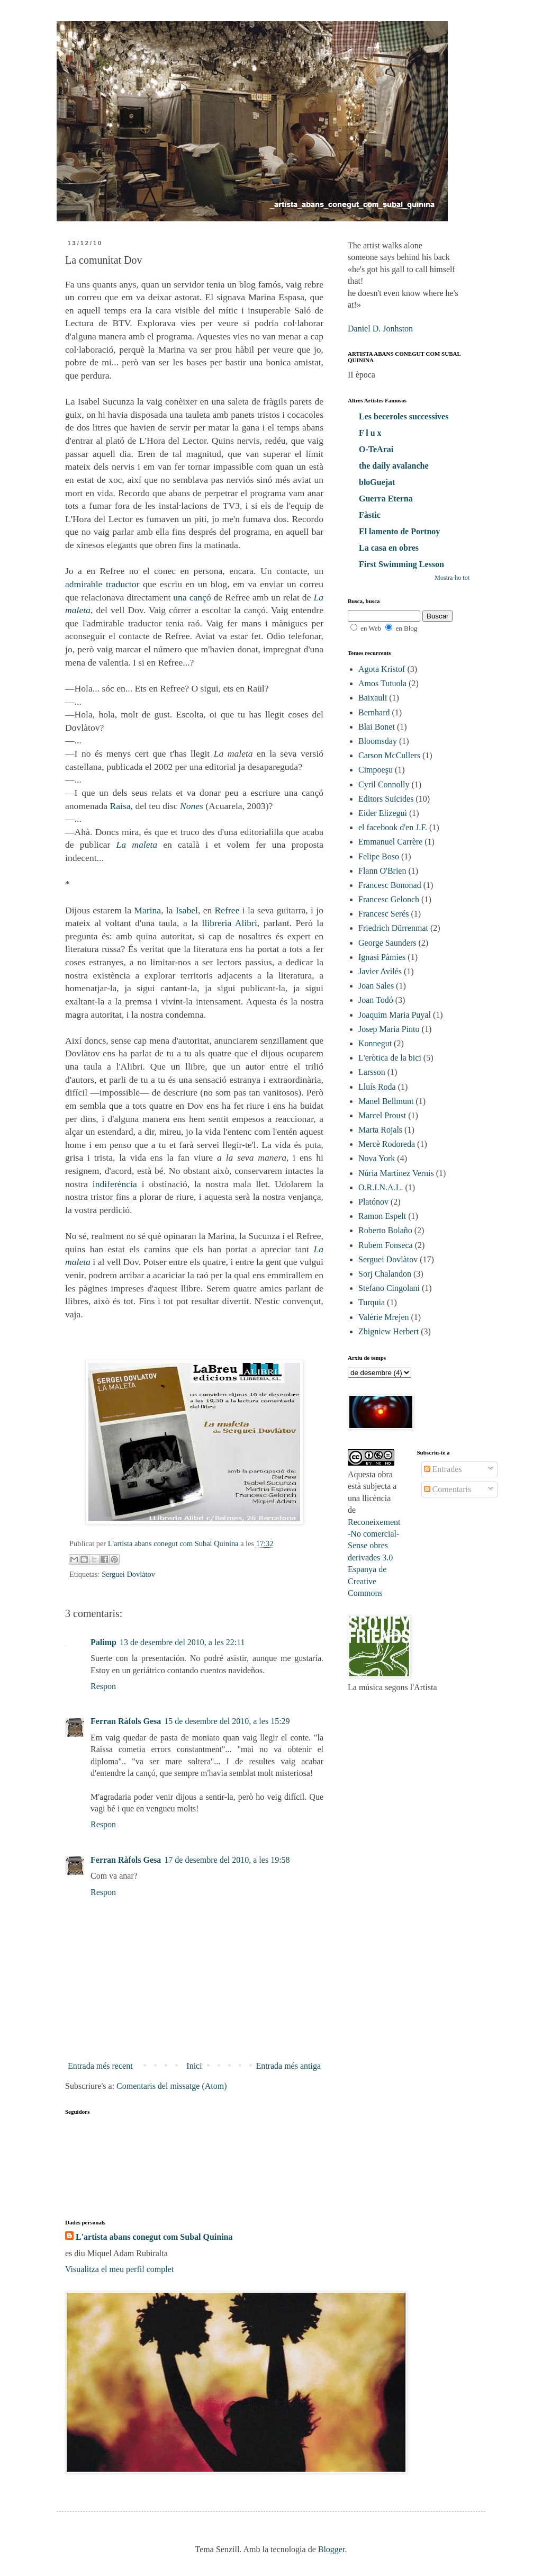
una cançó (192, 597)
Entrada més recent (100, 2065)
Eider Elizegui (382, 813)
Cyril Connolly (383, 784)
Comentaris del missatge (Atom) (171, 2085)
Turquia (371, 1302)
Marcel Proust (382, 1115)
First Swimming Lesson (401, 564)
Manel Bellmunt (385, 1101)
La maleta (137, 844)
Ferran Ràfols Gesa (126, 1721)
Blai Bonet (376, 726)
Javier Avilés (380, 971)
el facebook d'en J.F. (392, 827)
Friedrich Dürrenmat (393, 927)
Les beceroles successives (403, 416)
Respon (103, 1686)
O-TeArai (376, 449)
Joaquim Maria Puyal (394, 1014)
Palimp (103, 1642)
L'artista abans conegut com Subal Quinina (154, 2236)
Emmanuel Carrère (390, 841)
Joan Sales (376, 985)
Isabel (187, 910)
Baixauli (372, 697)
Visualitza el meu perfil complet (119, 2269)
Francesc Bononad (389, 885)
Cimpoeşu (375, 769)
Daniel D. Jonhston (380, 328)
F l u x (370, 432)
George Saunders (387, 942)
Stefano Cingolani (389, 1288)
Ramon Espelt (382, 1215)
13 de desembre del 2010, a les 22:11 (182, 1642)
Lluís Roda (377, 1086)
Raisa (120, 806)
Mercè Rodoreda (386, 1143)
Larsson (371, 1071)
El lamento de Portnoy (399, 531)
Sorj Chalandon (384, 1273)
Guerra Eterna (386, 498)
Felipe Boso (378, 856)
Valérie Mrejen (383, 1317)
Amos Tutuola (382, 683)
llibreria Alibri (229, 923)
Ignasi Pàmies (381, 957)
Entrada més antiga (288, 2065)
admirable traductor (102, 584)
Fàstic (370, 514)
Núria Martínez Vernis (396, 1173)
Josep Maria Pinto (389, 1029)
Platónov (373, 1201)
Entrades (443, 1469)
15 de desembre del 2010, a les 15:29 (227, 1721)
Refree (227, 910)
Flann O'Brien (382, 870)
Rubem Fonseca (385, 1245)
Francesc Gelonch (388, 899)
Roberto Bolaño (385, 1230)
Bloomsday (377, 741)
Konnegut (375, 1043)
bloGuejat (377, 482)
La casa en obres (389, 547)
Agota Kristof (381, 669)
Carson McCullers (389, 755)
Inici (194, 2065)
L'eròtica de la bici (389, 1057)
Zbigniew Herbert (388, 1331)
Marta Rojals (380, 1129)
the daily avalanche (394, 465)
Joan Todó (375, 999)
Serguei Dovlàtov (128, 1574)
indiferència (115, 1184)
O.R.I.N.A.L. (380, 1187)
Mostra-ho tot (452, 577)
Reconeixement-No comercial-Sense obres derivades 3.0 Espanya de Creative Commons (374, 1557)
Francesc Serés (383, 913)
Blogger (331, 2549)
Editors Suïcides (385, 798)
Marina (147, 910)
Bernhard (374, 712)
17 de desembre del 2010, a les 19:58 (227, 1859)
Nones (191, 806)
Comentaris (448, 1489)
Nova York (376, 1158)
